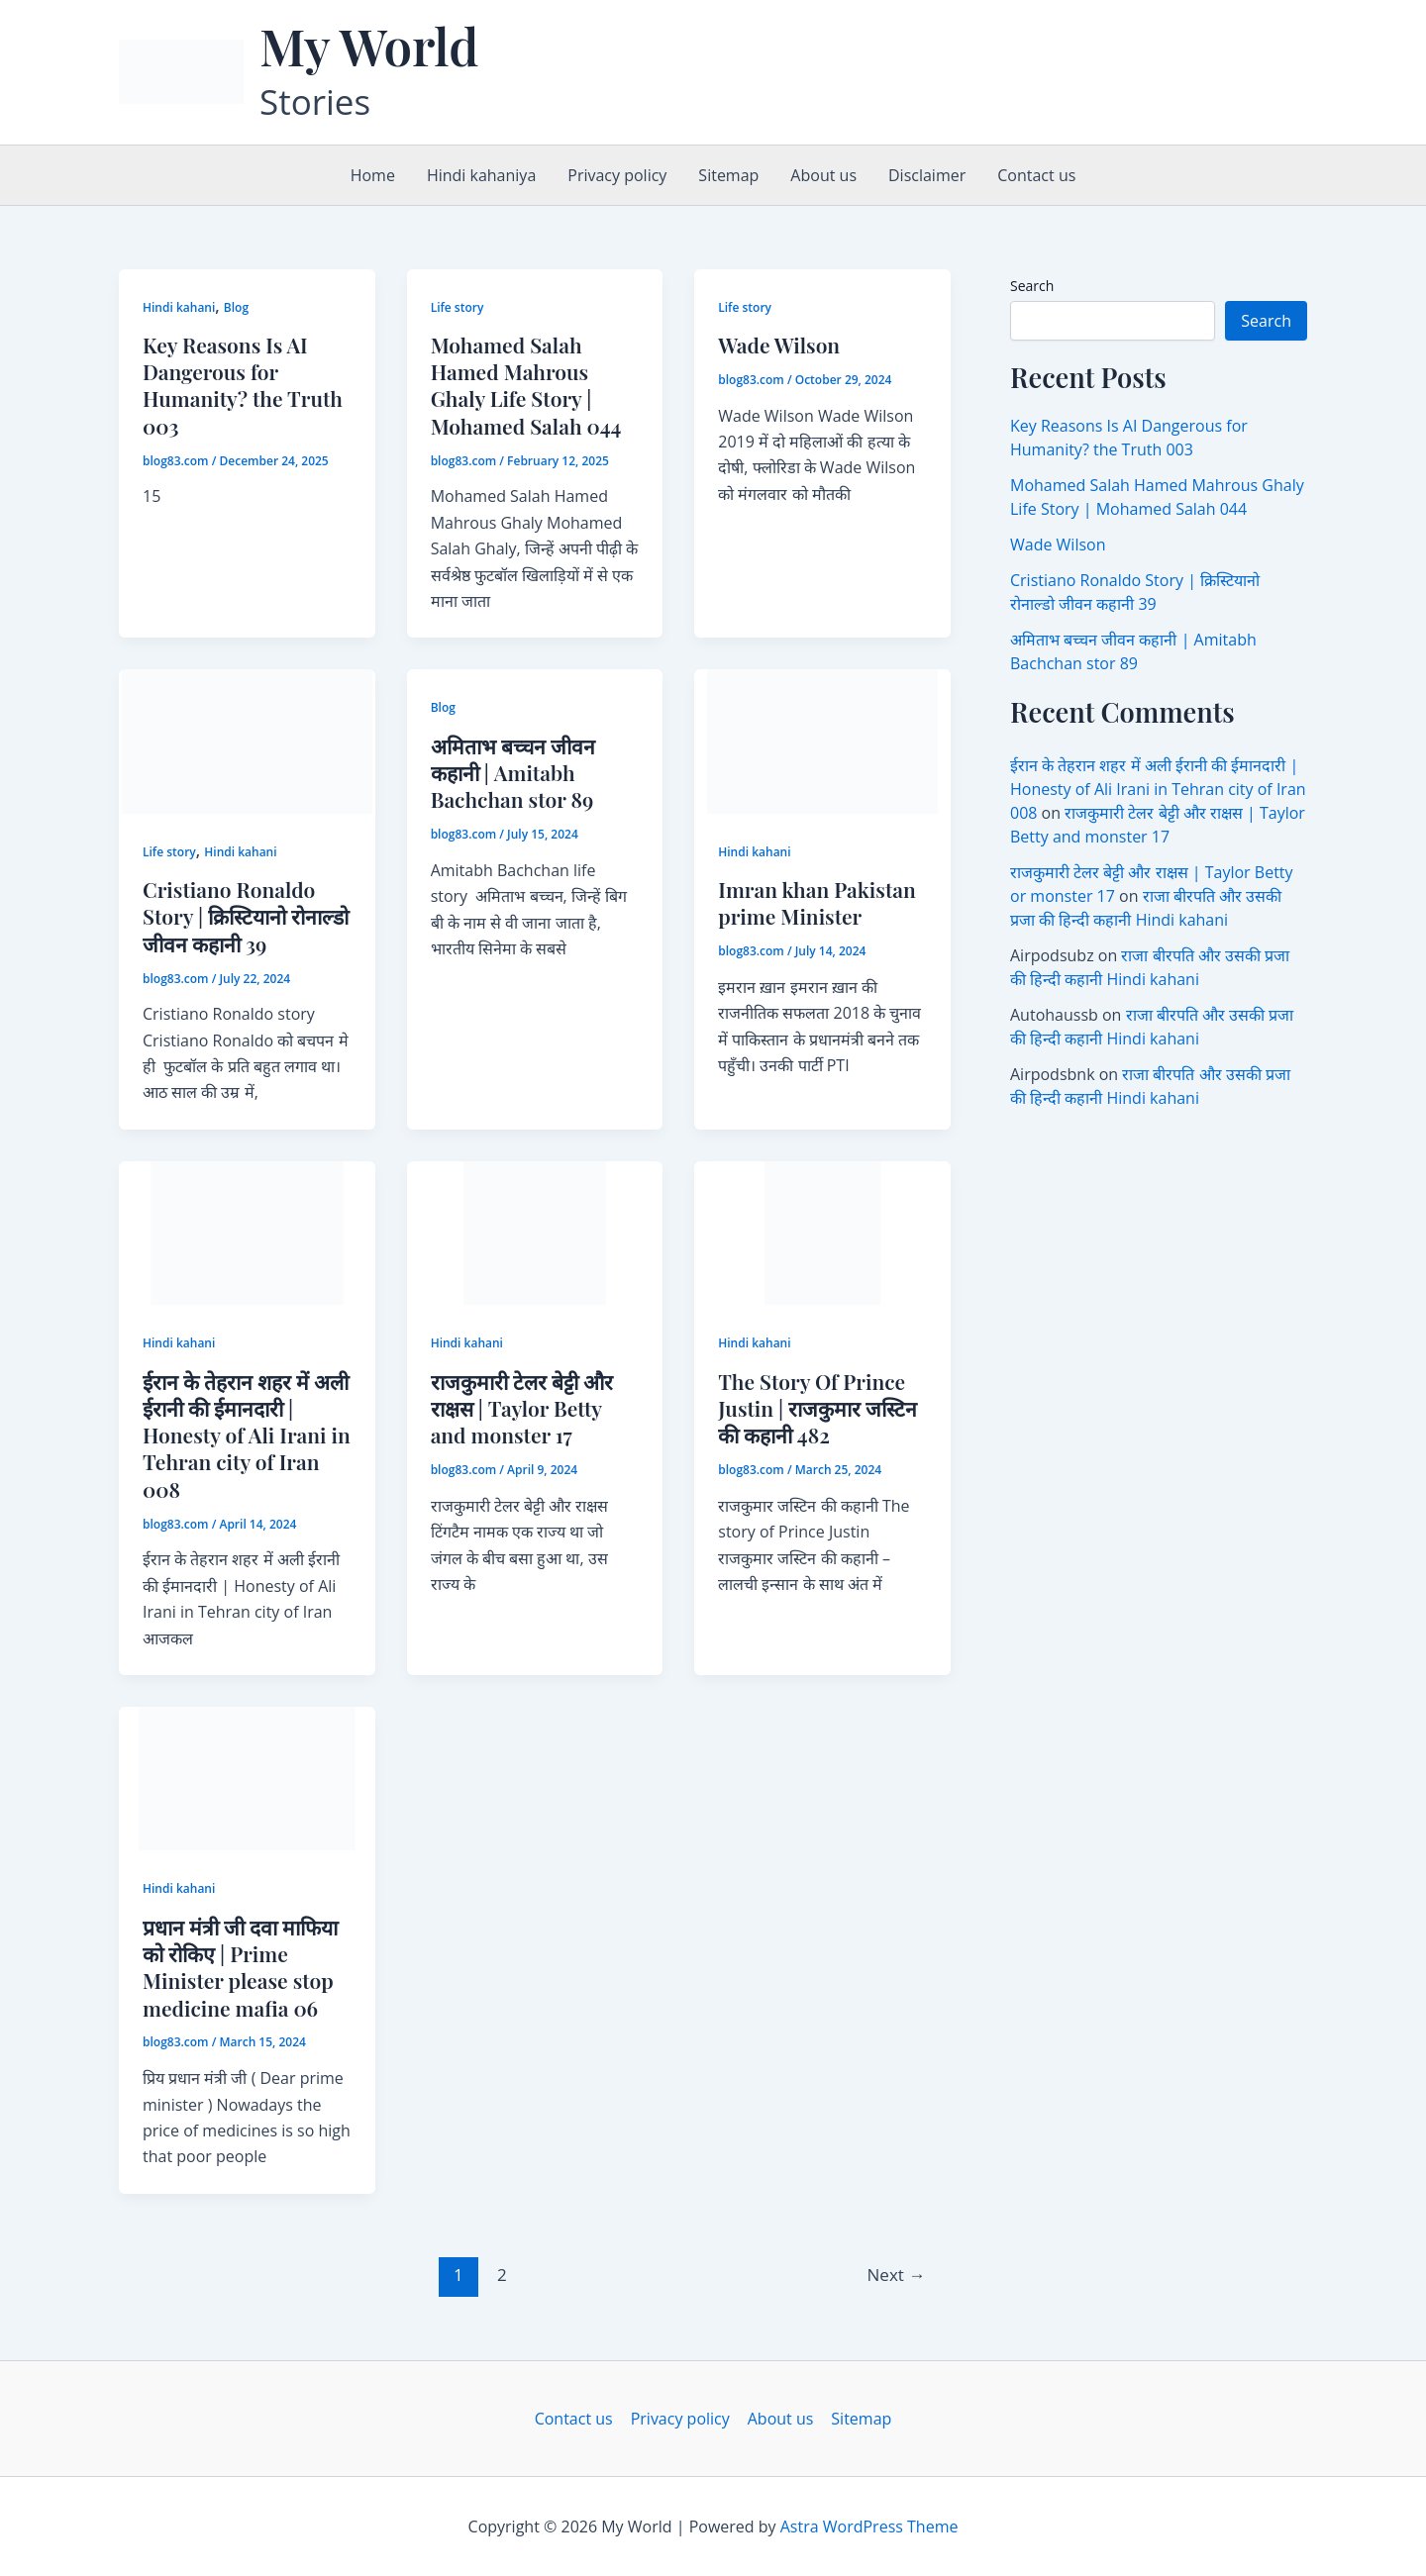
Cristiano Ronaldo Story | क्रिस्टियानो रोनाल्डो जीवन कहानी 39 (246, 916)
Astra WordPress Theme (869, 2526)
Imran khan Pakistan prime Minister (817, 902)
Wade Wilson (779, 344)
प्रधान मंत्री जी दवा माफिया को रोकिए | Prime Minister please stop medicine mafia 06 (240, 1967)
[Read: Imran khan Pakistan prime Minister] (822, 739)
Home (373, 175)
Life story (457, 307)
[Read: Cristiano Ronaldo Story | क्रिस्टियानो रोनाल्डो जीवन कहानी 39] (247, 739)
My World (368, 45)
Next (896, 2274)
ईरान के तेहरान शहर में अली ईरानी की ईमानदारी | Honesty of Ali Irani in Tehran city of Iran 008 (247, 1435)
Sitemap (728, 175)
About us (823, 175)
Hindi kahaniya (481, 175)
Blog (236, 307)
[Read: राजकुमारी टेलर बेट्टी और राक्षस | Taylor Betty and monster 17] (535, 1231)
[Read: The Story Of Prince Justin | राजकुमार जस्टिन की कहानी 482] (822, 1231)
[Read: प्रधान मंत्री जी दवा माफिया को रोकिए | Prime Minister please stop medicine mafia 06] (247, 1777)
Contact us (1036, 175)
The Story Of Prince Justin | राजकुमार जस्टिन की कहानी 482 (817, 1408)
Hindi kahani (179, 307)
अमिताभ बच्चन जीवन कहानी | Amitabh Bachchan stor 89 (513, 773)
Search (1032, 285)
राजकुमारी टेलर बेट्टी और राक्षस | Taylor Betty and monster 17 (522, 1408)
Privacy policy (616, 175)
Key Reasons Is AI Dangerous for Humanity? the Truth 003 (243, 385)
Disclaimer (927, 175)
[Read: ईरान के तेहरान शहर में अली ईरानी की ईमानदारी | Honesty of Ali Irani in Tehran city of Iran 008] (247, 1231)
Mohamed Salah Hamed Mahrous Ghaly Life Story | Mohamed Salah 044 (526, 385)
